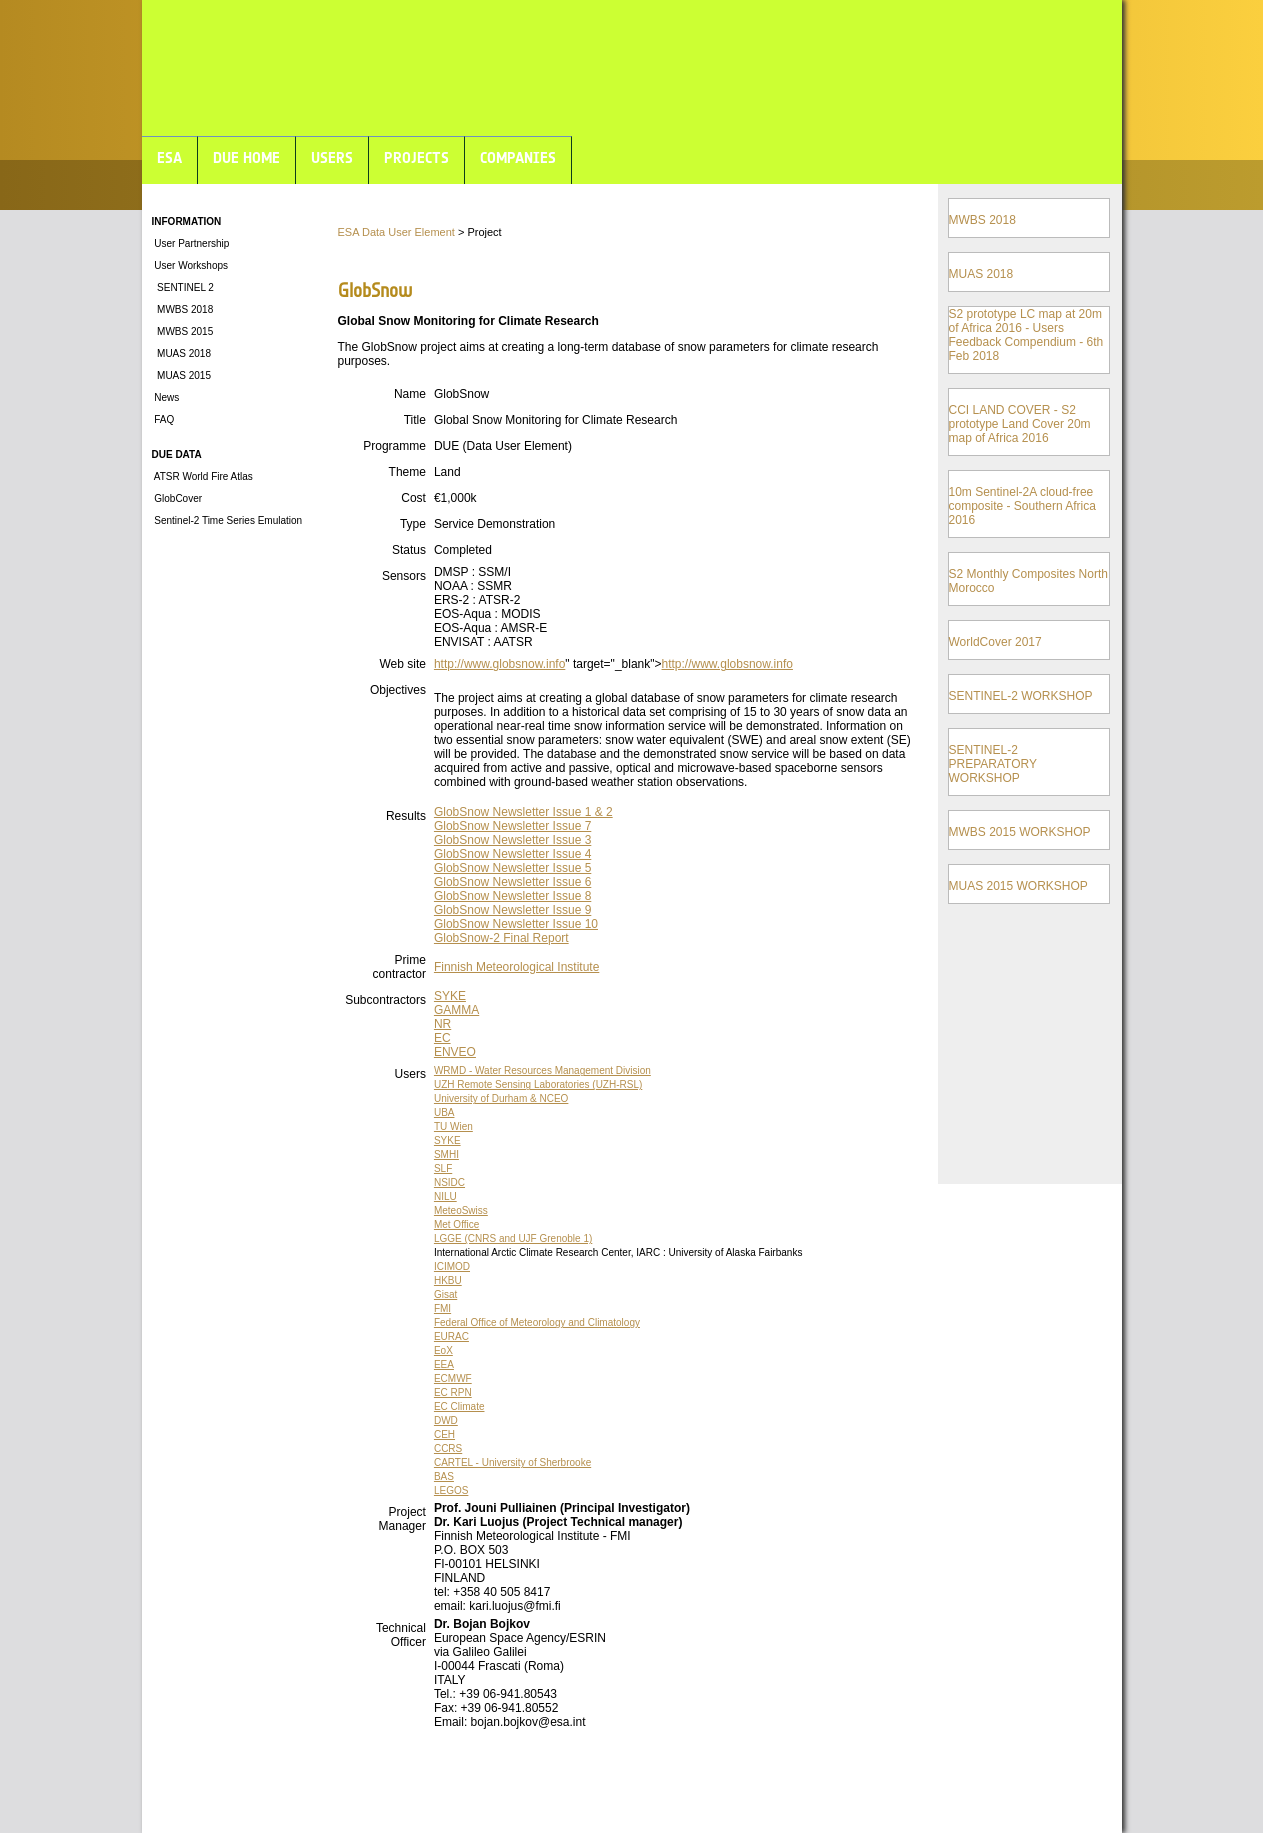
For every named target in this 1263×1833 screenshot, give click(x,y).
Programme (394, 446)
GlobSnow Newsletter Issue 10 (516, 924)
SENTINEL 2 (183, 287)
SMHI (446, 1154)
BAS (444, 1476)
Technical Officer (401, 1635)
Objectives (398, 690)
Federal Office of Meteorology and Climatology (537, 1322)
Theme (407, 472)
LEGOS (451, 1490)
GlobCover (177, 498)
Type (413, 524)
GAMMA (456, 1010)
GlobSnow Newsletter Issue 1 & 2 (523, 812)
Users (410, 1074)
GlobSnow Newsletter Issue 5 (512, 868)
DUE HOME (246, 157)
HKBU (448, 1280)
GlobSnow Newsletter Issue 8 (512, 896)
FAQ (163, 419)
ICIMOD (452, 1266)
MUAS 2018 (181, 353)
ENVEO (455, 1052)
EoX (443, 1350)
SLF (443, 1168)
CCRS (448, 1448)
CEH (444, 1434)
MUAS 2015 (181, 375)
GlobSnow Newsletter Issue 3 (512, 840)
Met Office (456, 1224)
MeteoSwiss (461, 1210)
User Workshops (190, 265)
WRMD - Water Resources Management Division (542, 1070)
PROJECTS (416, 157)
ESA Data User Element (396, 232)
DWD (446, 1420)
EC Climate (459, 1406)
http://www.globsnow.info (499, 664)
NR (442, 1024)
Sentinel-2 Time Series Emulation (227, 520)
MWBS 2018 (183, 309)
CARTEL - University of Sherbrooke (512, 1462)
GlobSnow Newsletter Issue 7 (512, 826)
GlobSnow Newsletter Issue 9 (512, 910)
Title (415, 420)
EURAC (451, 1336)
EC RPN (453, 1392)
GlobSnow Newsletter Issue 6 (512, 882)
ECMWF (453, 1378)
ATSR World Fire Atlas (202, 476)
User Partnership (191, 243)
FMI (442, 1308)
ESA (169, 157)
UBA (444, 1112)
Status (409, 550)
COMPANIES (518, 157)
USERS (332, 157)
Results (406, 816)
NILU (445, 1196)
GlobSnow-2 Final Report (501, 938)
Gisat (445, 1294)
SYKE (450, 996)
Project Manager (402, 1519)
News (166, 397)
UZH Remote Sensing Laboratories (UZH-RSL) (538, 1084)
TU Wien (453, 1126)
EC (442, 1038)
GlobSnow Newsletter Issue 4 (512, 854)
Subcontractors (385, 1000)
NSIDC (449, 1182)
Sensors (404, 576)
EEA (444, 1364)
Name (410, 394)
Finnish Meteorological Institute (516, 967)
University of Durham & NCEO (501, 1098)
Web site (402, 664)
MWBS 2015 (183, 331)
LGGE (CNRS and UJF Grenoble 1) (513, 1238)
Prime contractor (399, 967)
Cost (413, 498)
